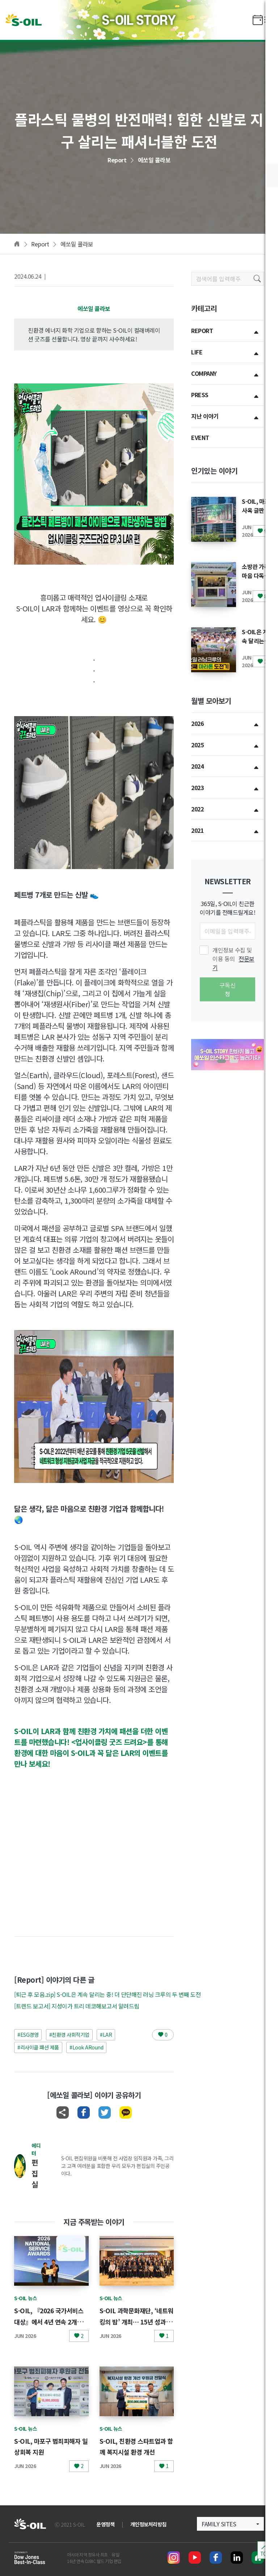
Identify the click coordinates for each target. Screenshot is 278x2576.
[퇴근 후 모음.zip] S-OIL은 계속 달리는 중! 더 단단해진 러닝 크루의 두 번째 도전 (107, 1994)
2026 (197, 723)
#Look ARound (86, 2047)
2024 (197, 766)
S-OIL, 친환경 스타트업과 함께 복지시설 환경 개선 (135, 2451)
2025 (197, 744)
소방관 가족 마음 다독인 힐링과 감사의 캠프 (255, 579)
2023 (197, 787)
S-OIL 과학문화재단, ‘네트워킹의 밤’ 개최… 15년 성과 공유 (135, 2321)
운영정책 (105, 2524)
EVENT (200, 437)
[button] (221, 1061)
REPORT (202, 330)
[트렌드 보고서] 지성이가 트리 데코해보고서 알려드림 (76, 2006)
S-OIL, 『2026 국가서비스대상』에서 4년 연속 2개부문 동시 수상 (51, 2321)
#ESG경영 (27, 2034)
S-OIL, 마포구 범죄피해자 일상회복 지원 (48, 2446)
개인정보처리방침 (148, 2524)
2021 (197, 830)
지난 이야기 (205, 416)
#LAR (106, 2034)
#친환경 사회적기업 (69, 2034)
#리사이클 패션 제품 (38, 2047)
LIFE (196, 352)
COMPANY (204, 373)
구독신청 (227, 989)
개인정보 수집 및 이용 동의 (233, 959)
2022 (197, 809)
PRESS (199, 394)
